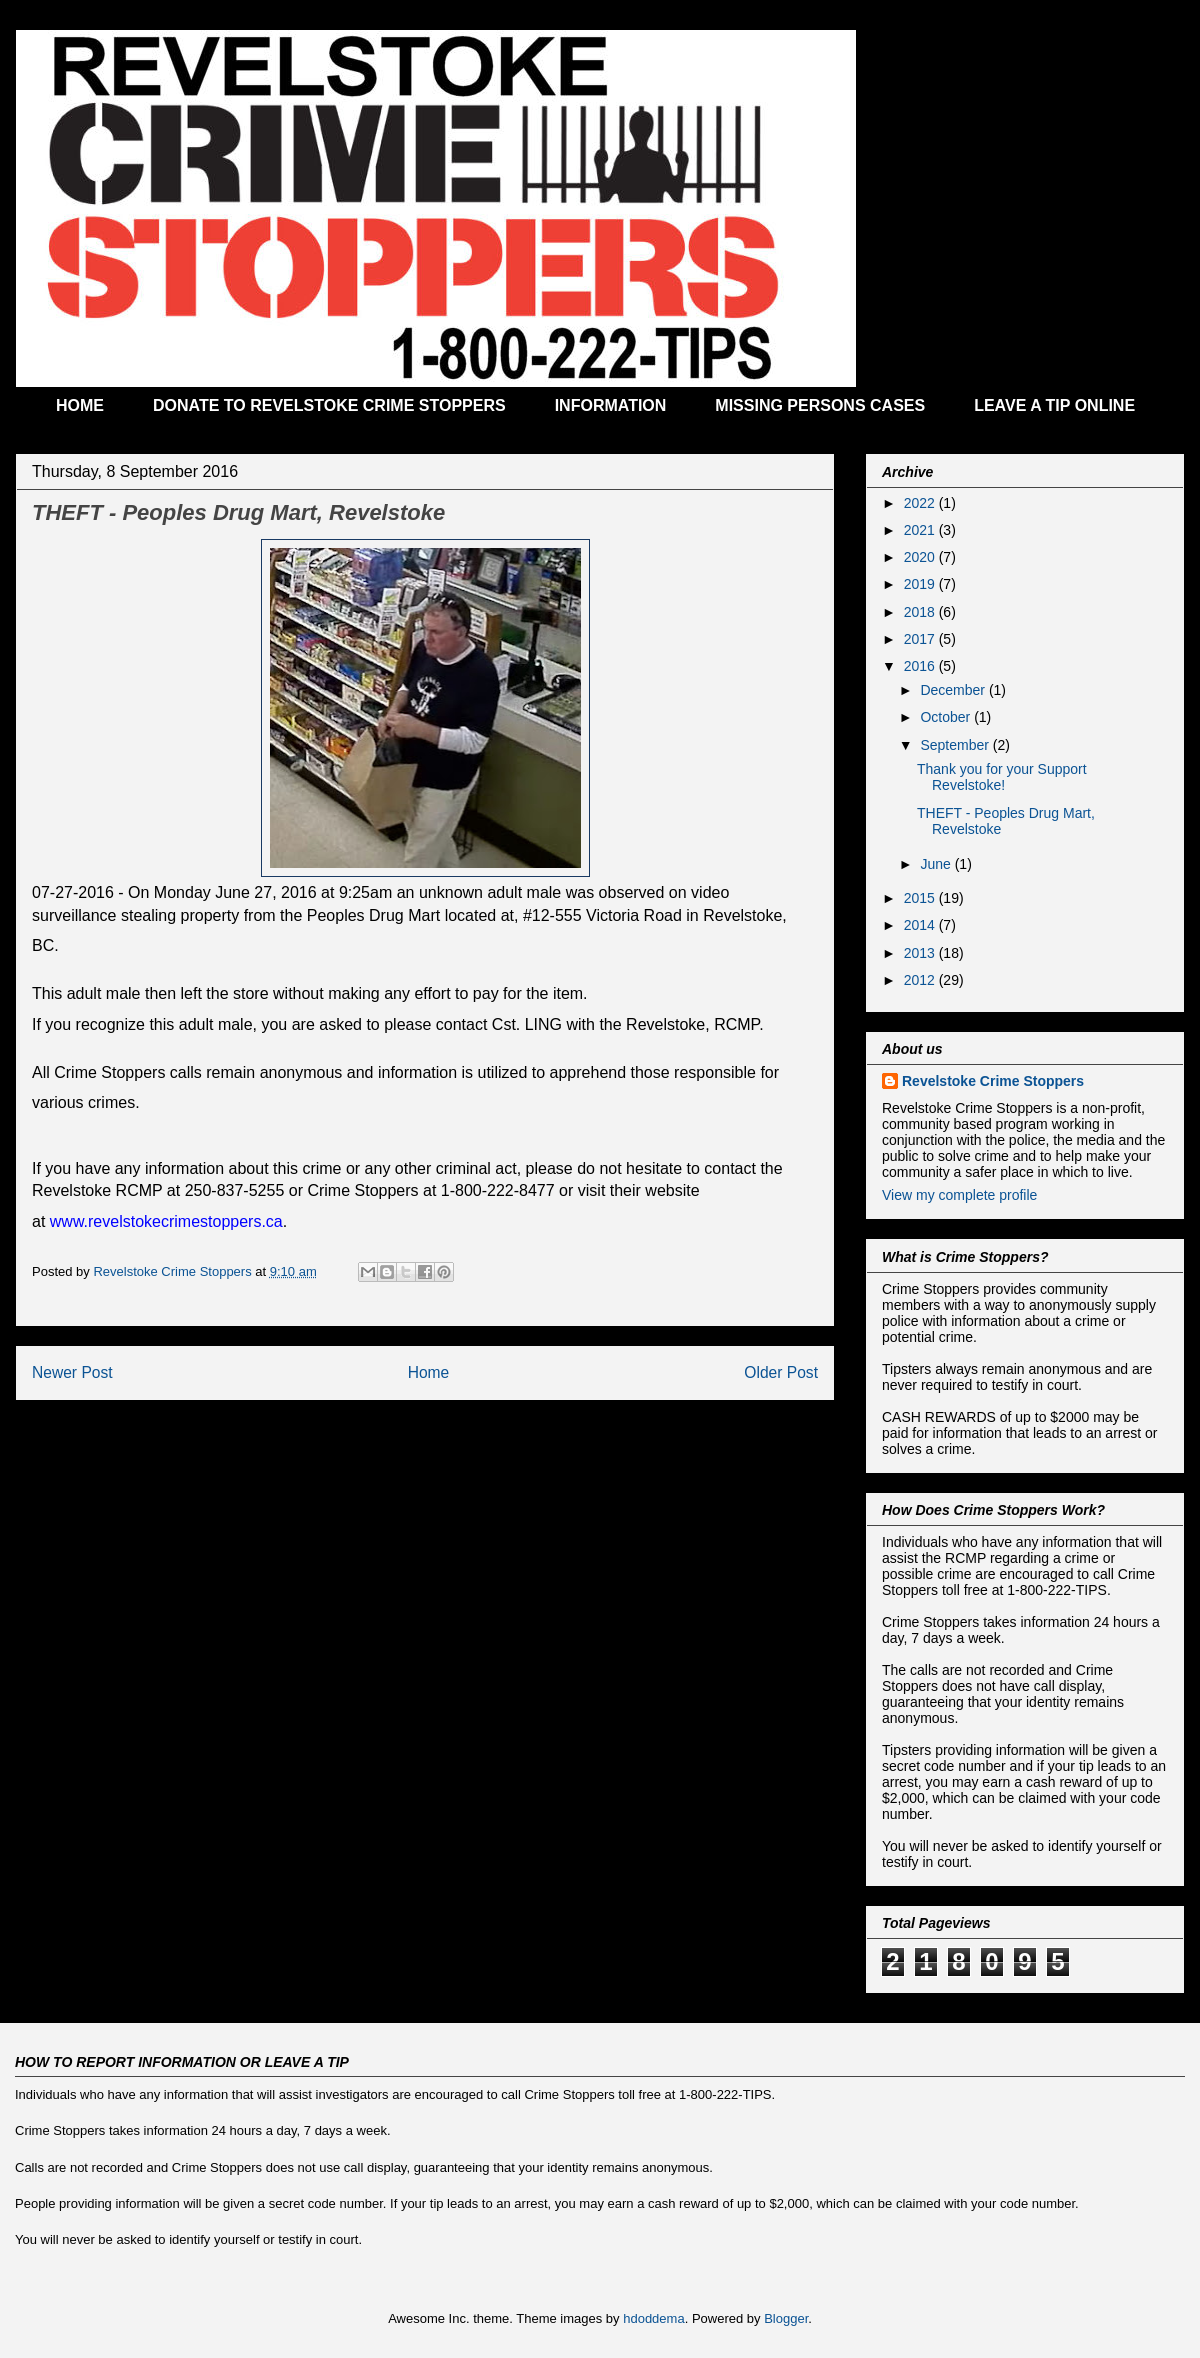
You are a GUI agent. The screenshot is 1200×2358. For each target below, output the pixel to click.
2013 (921, 953)
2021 (921, 530)
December (954, 690)
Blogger (786, 2318)
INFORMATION (611, 405)
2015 (921, 898)
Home (429, 1372)
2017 (921, 639)
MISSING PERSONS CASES (820, 405)
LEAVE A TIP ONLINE (1054, 405)
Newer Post (72, 1372)
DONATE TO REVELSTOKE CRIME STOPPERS (329, 405)
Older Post (781, 1372)
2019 (921, 584)
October (947, 717)
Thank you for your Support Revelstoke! (1002, 777)
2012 (921, 980)
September (956, 745)
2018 (921, 612)
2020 (921, 557)
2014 (921, 925)
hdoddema (653, 2318)
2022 (921, 503)
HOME (80, 405)
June (937, 864)
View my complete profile (959, 1195)
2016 (921, 666)
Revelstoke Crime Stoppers (993, 1081)
